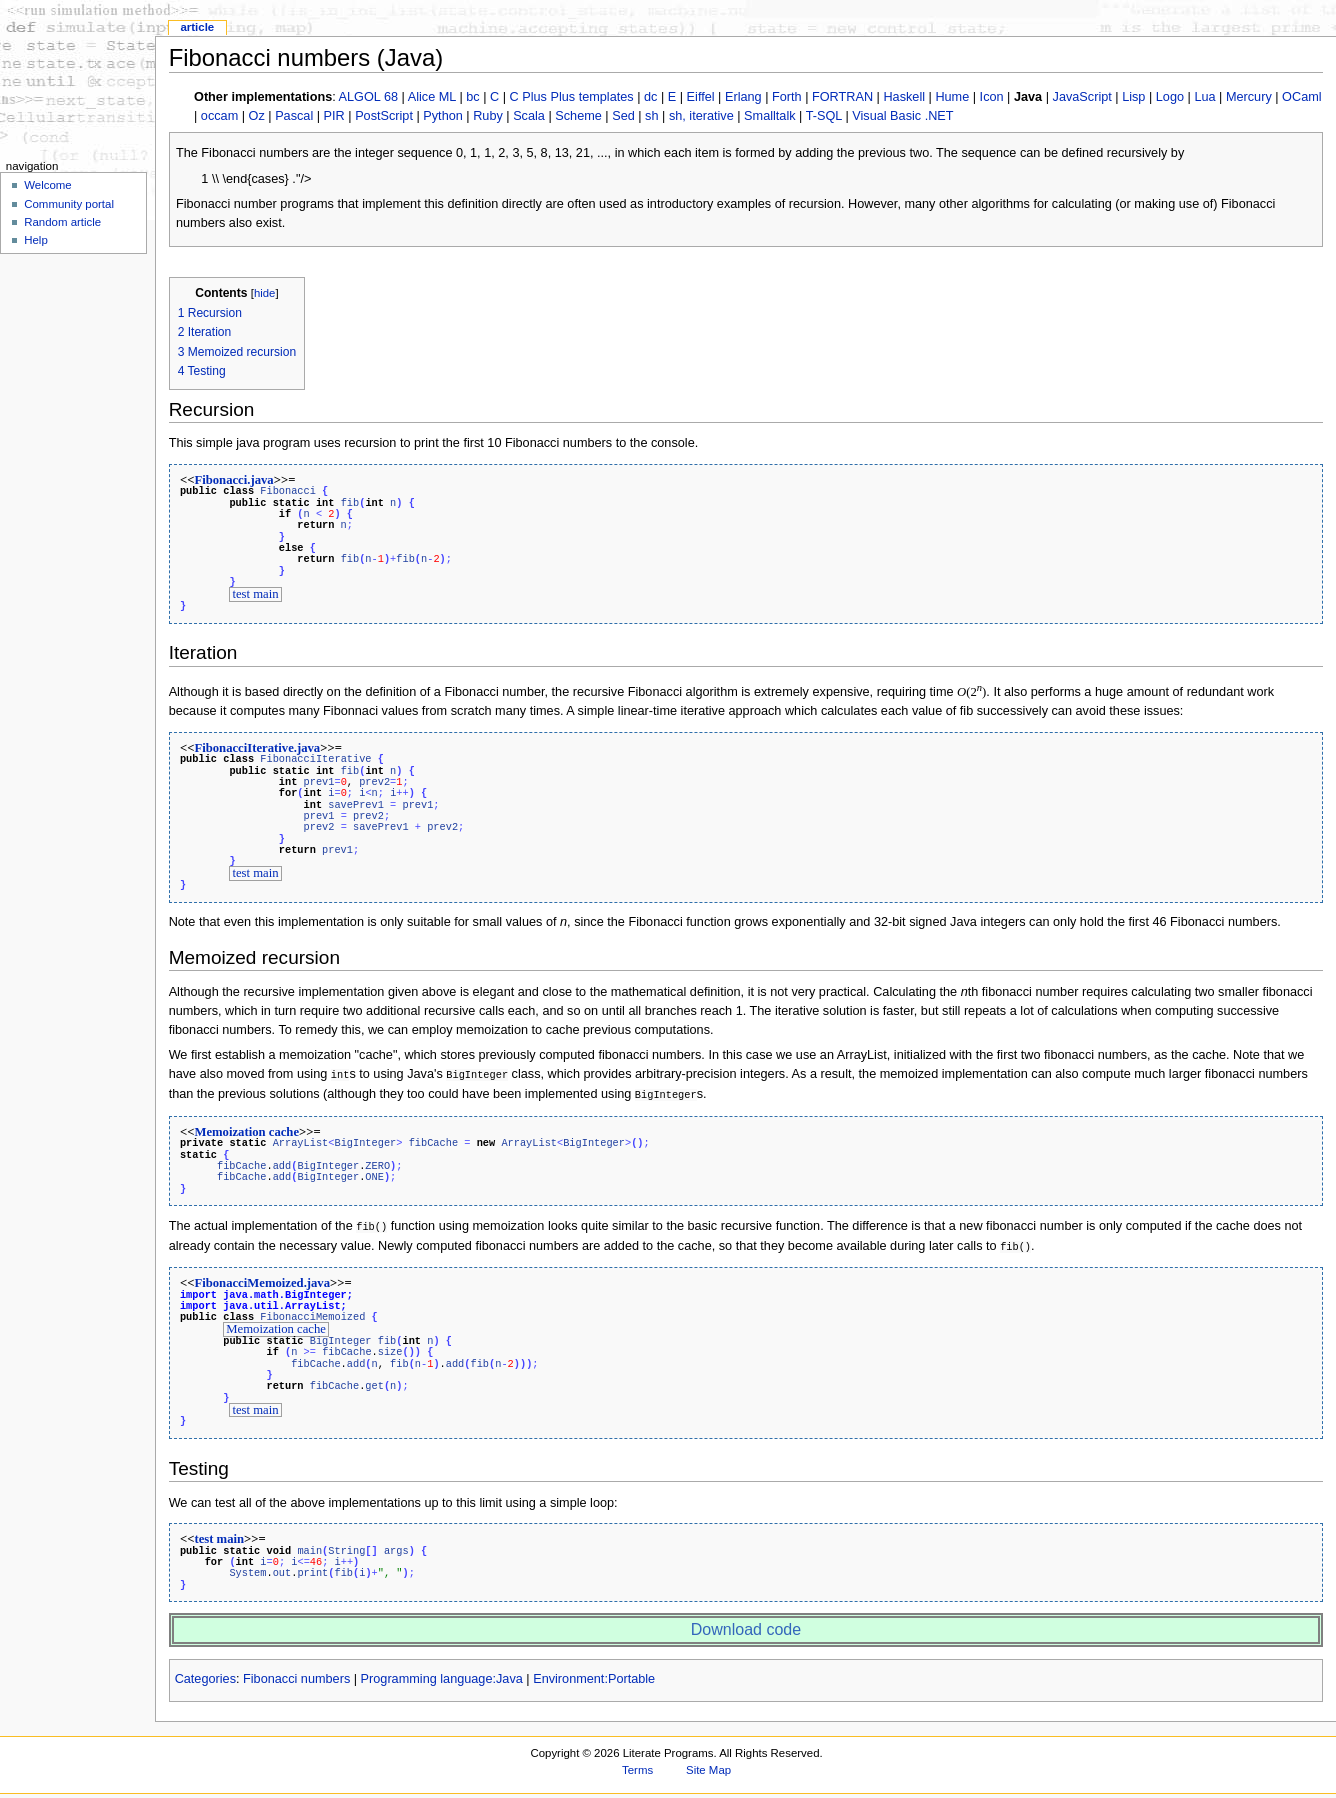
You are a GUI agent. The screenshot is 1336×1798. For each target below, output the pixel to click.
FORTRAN (842, 97)
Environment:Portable (594, 1671)
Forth (787, 97)
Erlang (743, 97)
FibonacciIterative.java (257, 747)
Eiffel (701, 97)
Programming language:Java (442, 1671)
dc (650, 97)
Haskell (904, 97)
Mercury (1249, 97)
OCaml (1301, 97)
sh (651, 116)
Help (36, 240)
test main (255, 594)
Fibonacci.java (233, 480)
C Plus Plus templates (572, 97)
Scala (529, 116)
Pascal (294, 116)
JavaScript (1082, 97)
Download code (746, 1621)
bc (472, 97)
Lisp (1133, 97)
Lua (1204, 97)
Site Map (708, 1762)
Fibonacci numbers (296, 1671)
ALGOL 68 (368, 97)
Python (443, 116)
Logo (1170, 97)
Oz (257, 116)
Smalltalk (769, 116)
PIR (334, 116)
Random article (62, 222)
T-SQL (824, 116)
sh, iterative (701, 116)
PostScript (384, 116)
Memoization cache (246, 1128)
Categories (205, 1671)
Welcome (48, 185)
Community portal (69, 204)
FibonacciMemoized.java (262, 1277)
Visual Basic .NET (902, 116)
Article (197, 27)
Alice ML (432, 97)
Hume (952, 97)
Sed (623, 116)
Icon (992, 97)
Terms (637, 1762)
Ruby (488, 116)
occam (219, 116)
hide (264, 293)
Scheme (578, 116)
